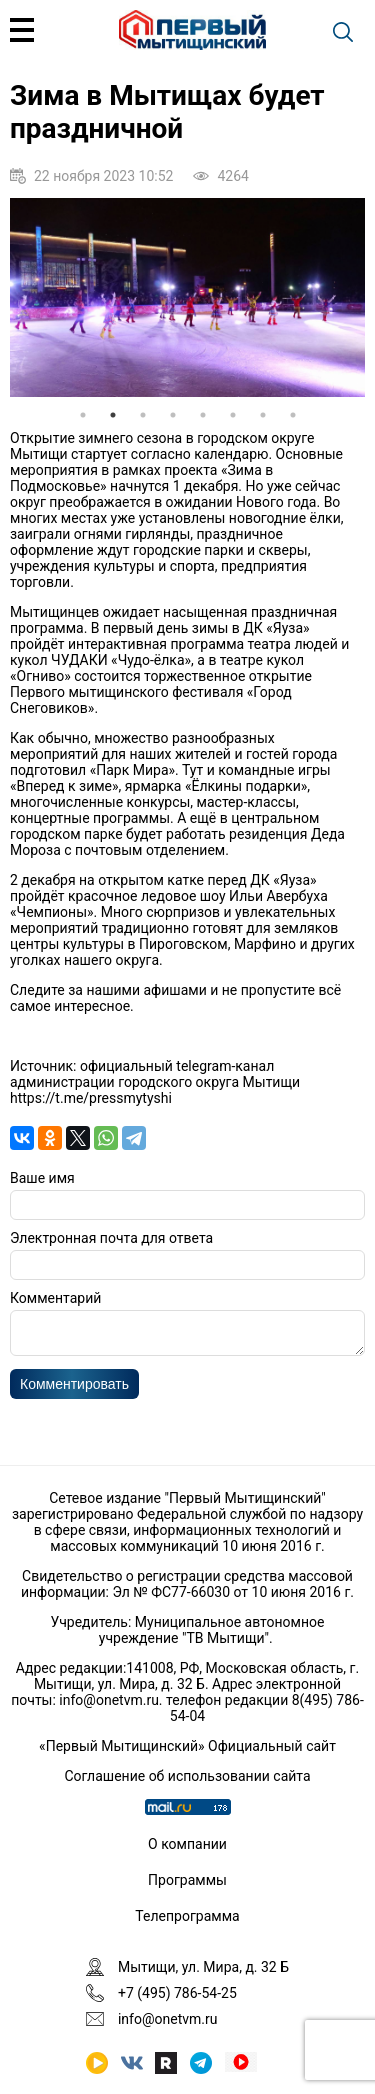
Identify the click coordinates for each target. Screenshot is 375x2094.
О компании (187, 1844)
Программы (187, 1880)
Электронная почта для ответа (111, 1238)
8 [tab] (293, 415)
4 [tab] (173, 415)
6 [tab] (233, 415)
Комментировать (74, 1390)
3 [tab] (143, 415)
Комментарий (55, 1298)
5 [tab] (203, 415)
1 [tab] (83, 415)
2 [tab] (113, 415)
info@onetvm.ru (109, 1700)
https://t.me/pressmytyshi (91, 1098)
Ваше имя (42, 1178)
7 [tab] (263, 415)
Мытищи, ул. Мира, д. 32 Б (203, 1967)
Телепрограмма (187, 1916)
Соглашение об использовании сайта (187, 1776)
